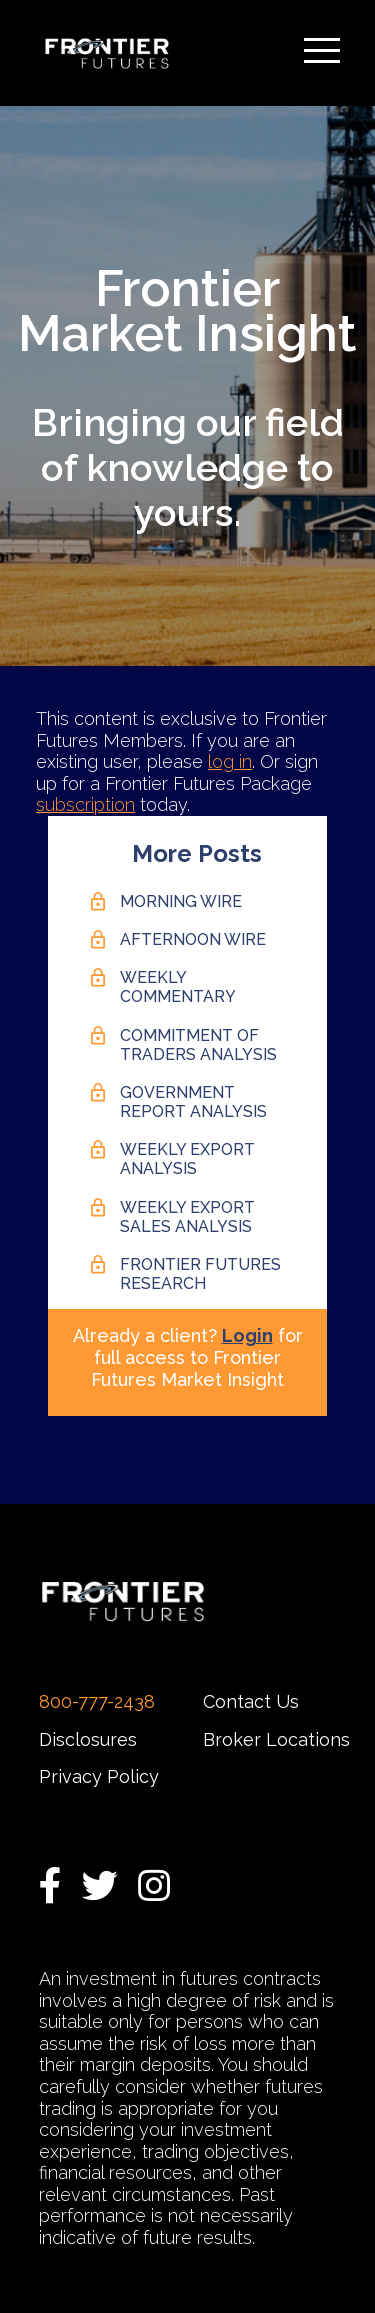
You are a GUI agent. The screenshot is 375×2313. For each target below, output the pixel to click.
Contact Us (251, 1701)
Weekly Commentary (178, 987)
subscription (85, 804)
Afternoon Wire (193, 939)
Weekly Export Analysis (187, 1159)
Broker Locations (276, 1739)
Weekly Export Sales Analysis (187, 1217)
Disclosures (88, 1739)
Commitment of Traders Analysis (198, 1045)
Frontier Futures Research (200, 1274)
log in (230, 761)
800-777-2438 (97, 1701)
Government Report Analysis (193, 1102)
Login (247, 1335)
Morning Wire (181, 901)
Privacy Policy (99, 1776)
